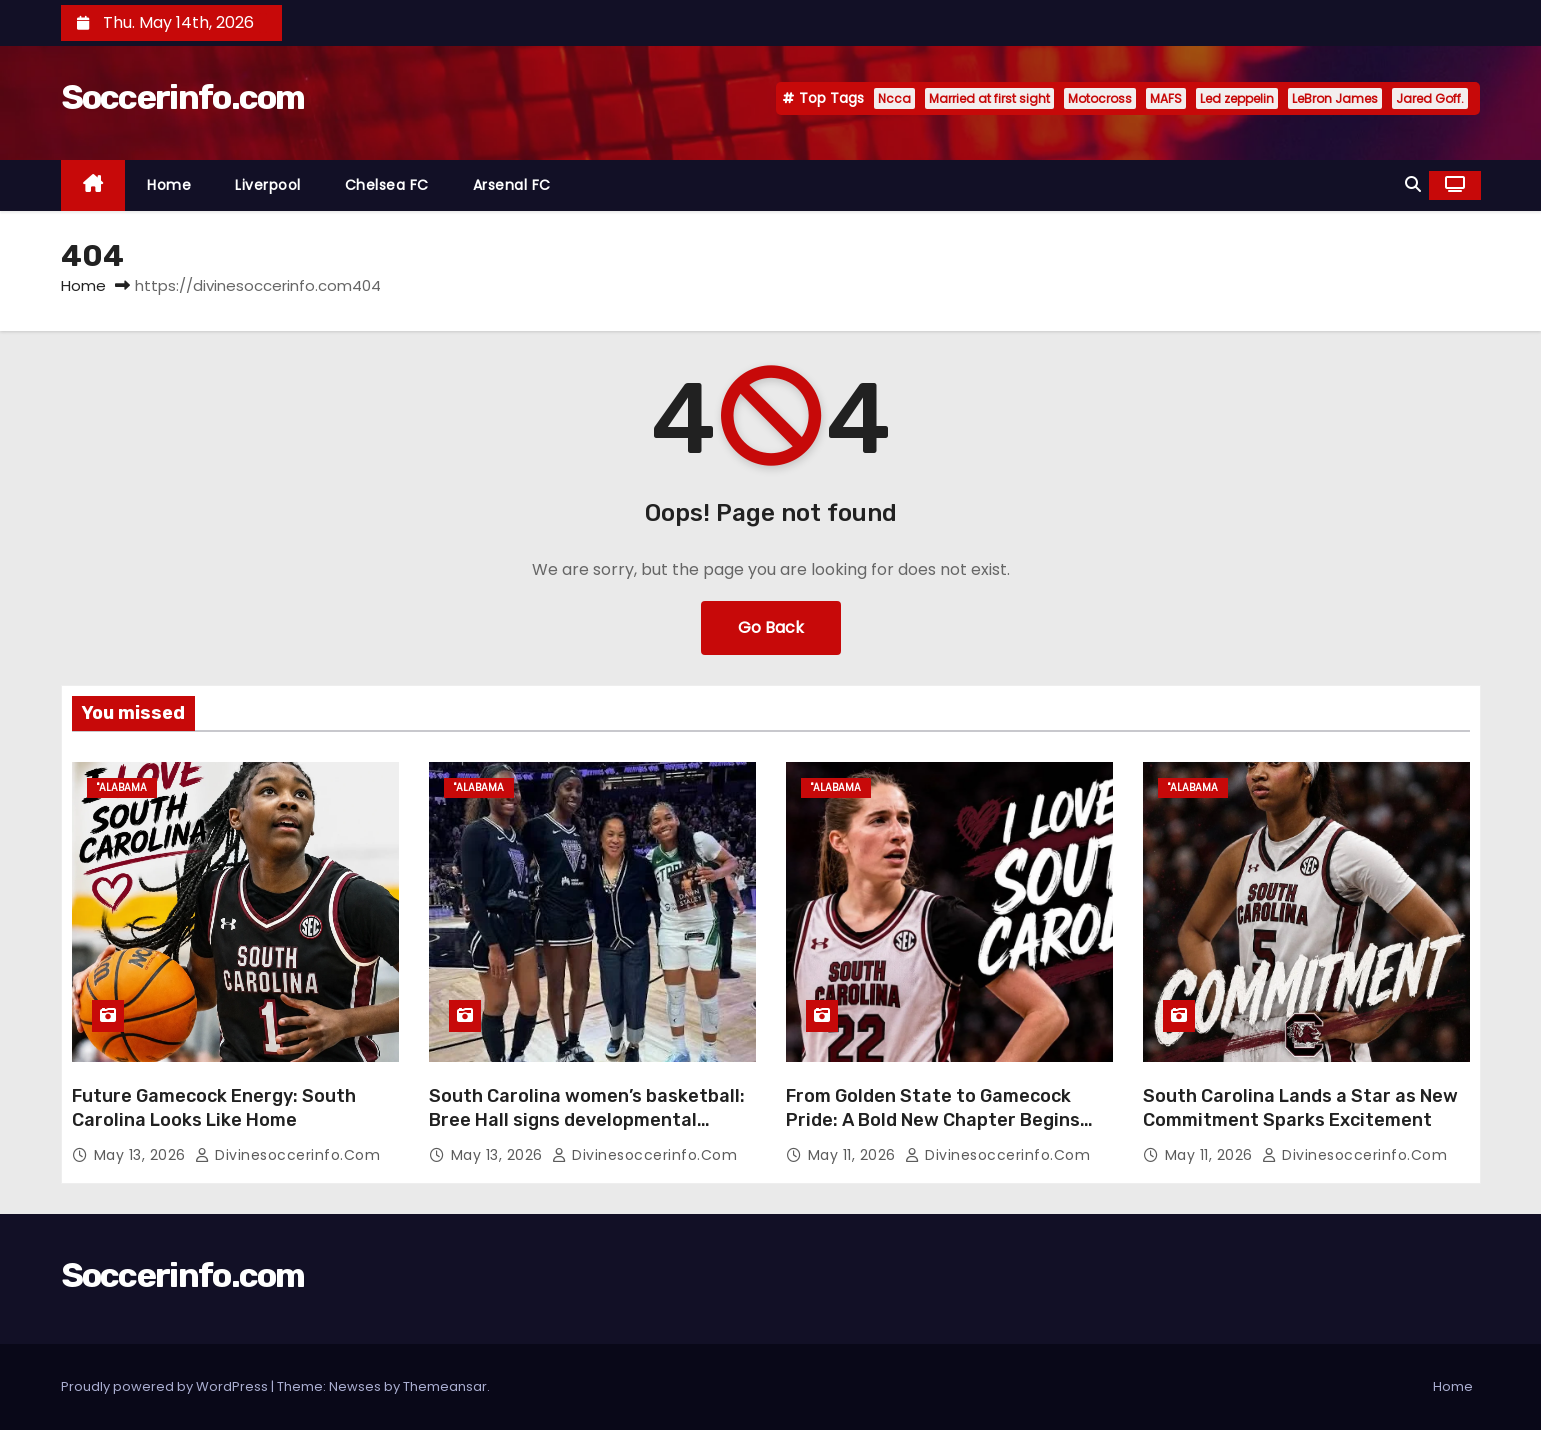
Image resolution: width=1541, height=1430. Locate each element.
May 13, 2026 (142, 1155)
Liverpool (268, 185)
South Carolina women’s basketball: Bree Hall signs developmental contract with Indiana (587, 1120)
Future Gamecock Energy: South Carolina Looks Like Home (214, 1108)
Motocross (1100, 98)
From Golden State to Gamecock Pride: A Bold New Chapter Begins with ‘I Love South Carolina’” (933, 1120)
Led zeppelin (1237, 98)
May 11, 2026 (854, 1155)
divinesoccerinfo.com (287, 1155)
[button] (1413, 184)
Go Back (771, 627)
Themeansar (445, 1386)
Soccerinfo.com (183, 97)
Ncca (894, 98)
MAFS (1166, 98)
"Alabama (122, 787)
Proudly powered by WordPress (166, 1386)
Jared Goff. (1430, 98)
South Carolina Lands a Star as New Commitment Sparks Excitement (1300, 1108)
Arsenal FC (512, 185)
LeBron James (1335, 98)
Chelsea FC (387, 185)
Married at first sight (989, 98)
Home (169, 185)
